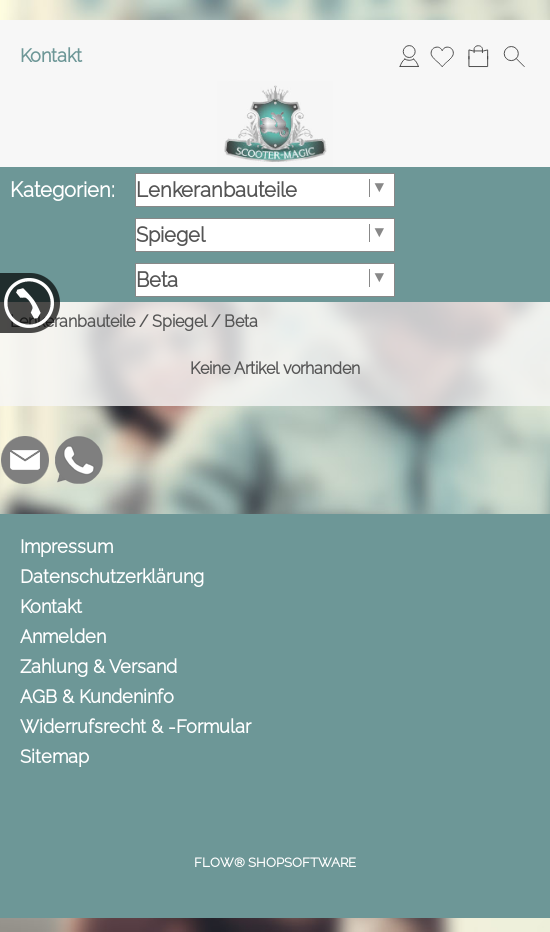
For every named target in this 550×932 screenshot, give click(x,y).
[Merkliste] (442, 56)
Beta (241, 321)
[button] (514, 56)
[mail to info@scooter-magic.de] (25, 460)
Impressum (66, 546)
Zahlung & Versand (98, 666)
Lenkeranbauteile (72, 321)
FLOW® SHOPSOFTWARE (275, 862)
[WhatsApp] (79, 460)
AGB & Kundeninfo (97, 696)
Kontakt (51, 55)
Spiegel (179, 321)
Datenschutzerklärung (112, 576)
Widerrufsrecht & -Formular (135, 726)
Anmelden (409, 55)
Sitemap (54, 756)
